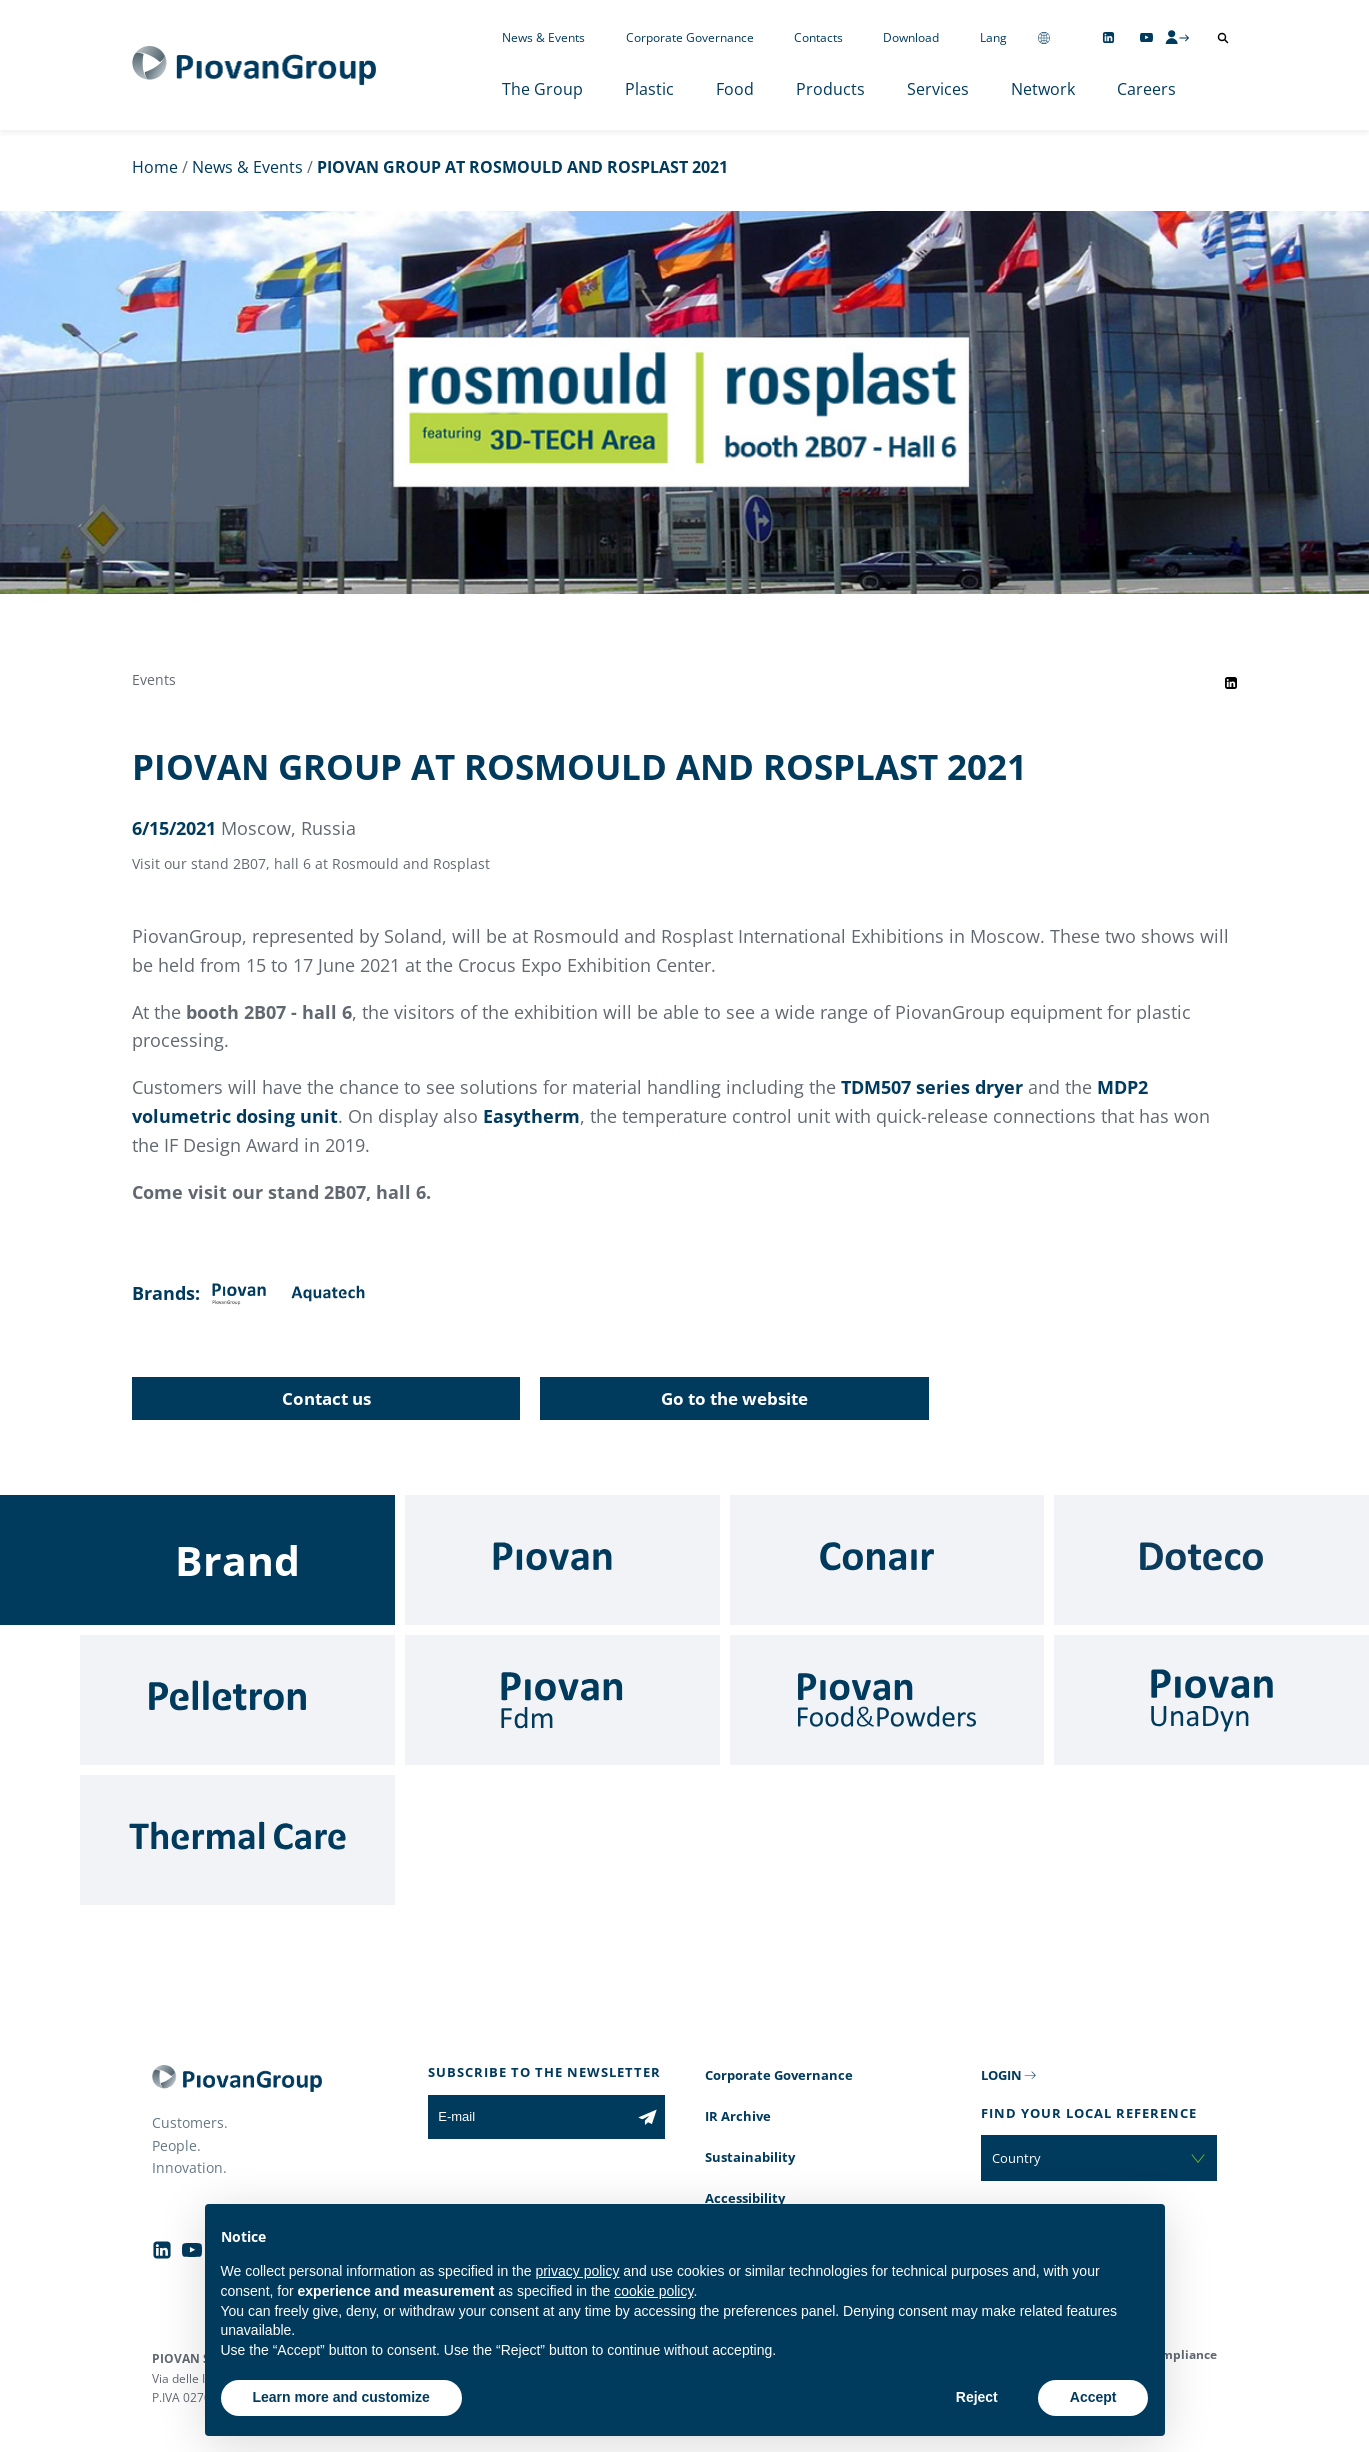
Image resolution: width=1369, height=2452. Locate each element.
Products (830, 89)
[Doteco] (1211, 1560)
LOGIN (1001, 2075)
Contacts (818, 37)
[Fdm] (562, 1700)
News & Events (543, 37)
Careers (1146, 89)
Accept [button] (1093, 2397)
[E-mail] (528, 2117)
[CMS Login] (1177, 37)
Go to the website (734, 1398)
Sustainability (750, 2157)
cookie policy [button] (653, 2291)
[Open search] (1223, 38)
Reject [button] (977, 2397)
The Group (542, 89)
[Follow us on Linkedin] (1108, 37)
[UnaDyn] (1211, 1700)
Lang (993, 37)
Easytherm (531, 1116)
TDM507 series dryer (932, 1087)
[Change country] (1044, 37)
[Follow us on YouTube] (1146, 37)
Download (911, 37)
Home (155, 167)
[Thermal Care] (237, 1840)
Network (1043, 89)
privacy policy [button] (577, 2271)
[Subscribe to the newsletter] (647, 2117)
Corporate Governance (690, 37)
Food (735, 89)
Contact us (326, 1398)
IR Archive (738, 2116)
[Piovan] (562, 1560)
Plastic (649, 89)
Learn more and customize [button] (341, 2397)
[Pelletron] (237, 1700)
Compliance (1181, 2354)
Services (938, 89)
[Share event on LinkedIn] (1231, 683)
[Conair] (887, 1560)
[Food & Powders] (887, 1700)
